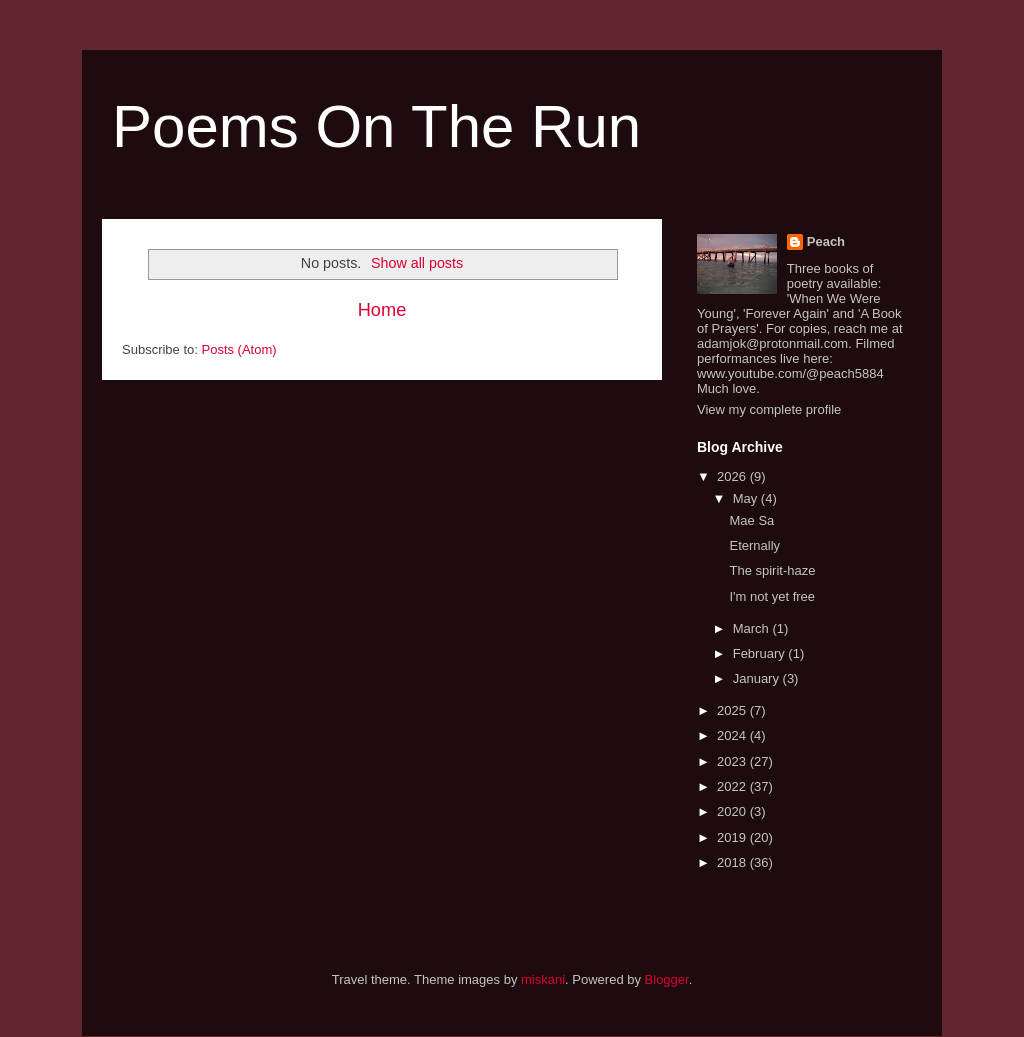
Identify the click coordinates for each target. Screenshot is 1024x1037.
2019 (733, 837)
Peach (826, 241)
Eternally (754, 545)
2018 (733, 862)
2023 (733, 761)
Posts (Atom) (239, 349)
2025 (733, 710)
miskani (543, 979)
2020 (733, 811)
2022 (733, 786)
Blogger (667, 979)
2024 (733, 735)
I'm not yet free (772, 596)
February (761, 653)
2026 (733, 476)
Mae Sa (751, 520)
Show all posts (417, 263)
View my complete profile (769, 409)
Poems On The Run (376, 126)
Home (382, 310)
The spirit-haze (772, 570)
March (753, 628)
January (758, 678)
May (747, 498)
